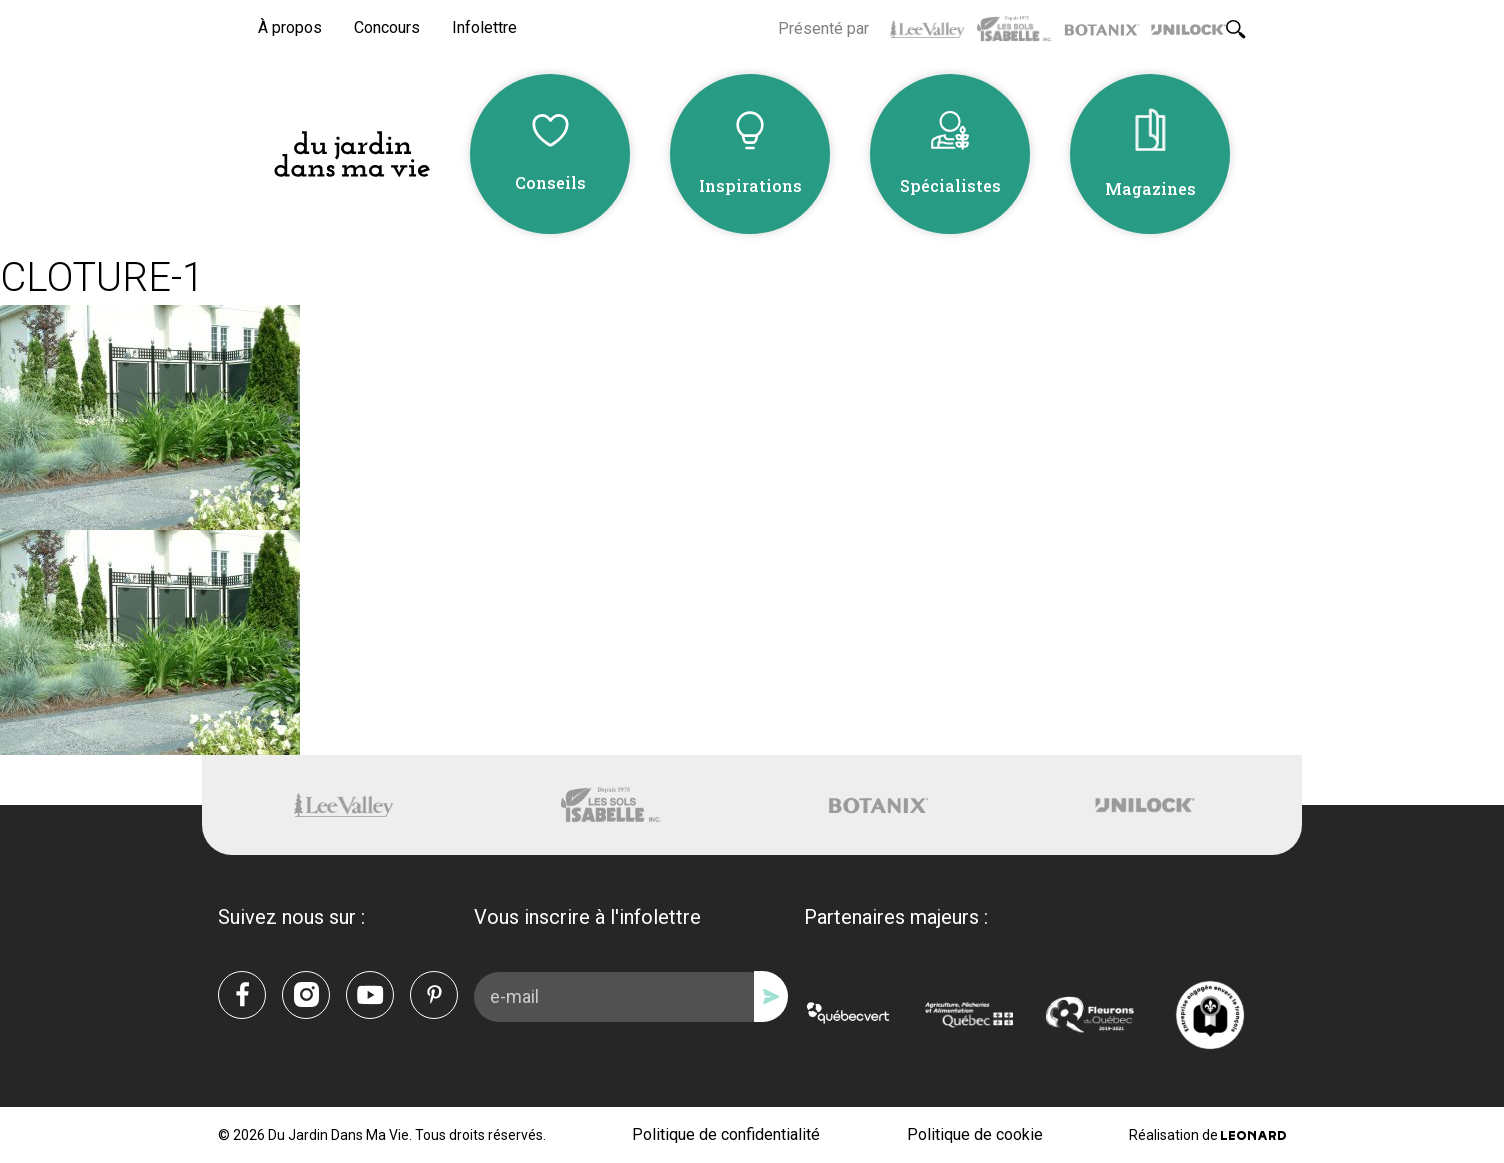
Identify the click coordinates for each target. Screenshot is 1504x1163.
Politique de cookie (975, 1134)
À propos (290, 27)
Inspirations (750, 185)
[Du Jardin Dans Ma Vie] (352, 154)
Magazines (1150, 188)
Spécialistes (950, 185)
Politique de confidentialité (726, 1134)
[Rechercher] (1236, 29)
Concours (387, 27)
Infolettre (484, 27)
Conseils (550, 182)
